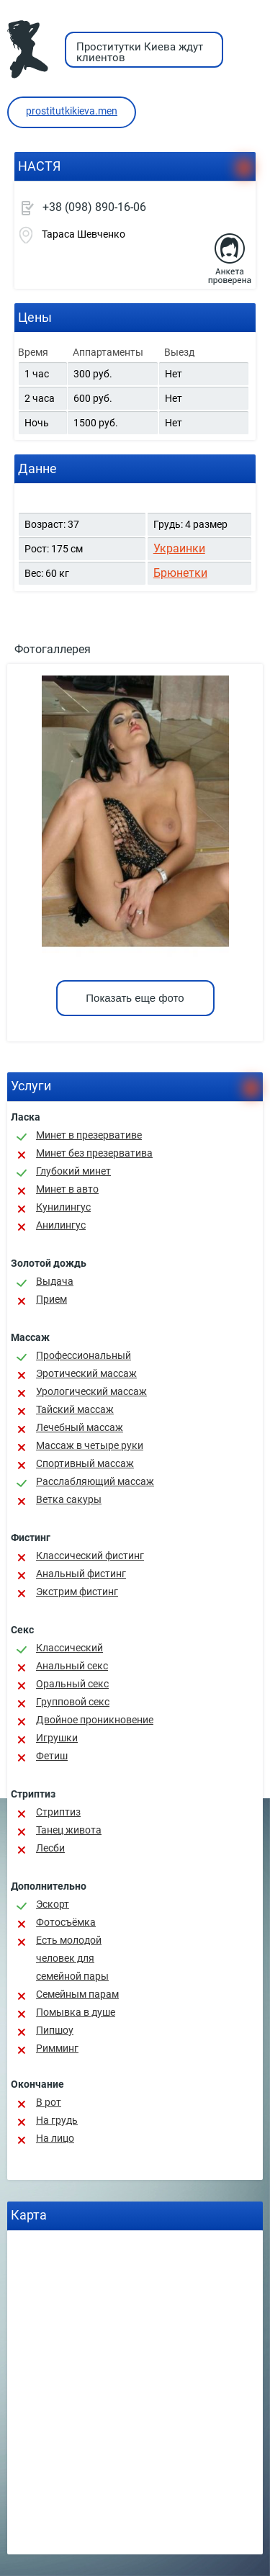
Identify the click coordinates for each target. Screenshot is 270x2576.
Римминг (57, 2048)
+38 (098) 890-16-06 (94, 207)
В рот (48, 2102)
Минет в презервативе (89, 1135)
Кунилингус (63, 1207)
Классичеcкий (69, 1647)
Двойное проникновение (94, 1719)
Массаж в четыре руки (89, 1445)
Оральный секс (72, 1683)
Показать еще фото (135, 998)
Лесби (50, 1848)
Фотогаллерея (52, 649)
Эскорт (52, 1904)
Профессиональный (83, 1355)
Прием (51, 1299)
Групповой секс (72, 1701)
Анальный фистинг (81, 1573)
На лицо (55, 2138)
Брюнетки (180, 573)
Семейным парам (77, 1994)
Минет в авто (67, 1189)
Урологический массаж (91, 1391)
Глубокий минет (73, 1171)
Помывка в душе (75, 2012)
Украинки (179, 548)
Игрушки (57, 1737)
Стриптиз (58, 1812)
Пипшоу (54, 2030)
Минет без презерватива (94, 1153)
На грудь (57, 2120)
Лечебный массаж (79, 1427)
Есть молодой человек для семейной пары (72, 1958)
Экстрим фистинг (77, 1591)
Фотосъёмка (66, 1922)
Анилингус (61, 1225)
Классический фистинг (90, 1555)
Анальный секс (72, 1665)
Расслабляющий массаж (95, 1481)
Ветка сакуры (69, 1499)
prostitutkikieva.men (72, 111)
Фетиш (52, 1756)
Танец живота (69, 1830)
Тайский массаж (75, 1409)
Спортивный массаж (85, 1463)
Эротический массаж (86, 1373)
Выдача (54, 1281)
